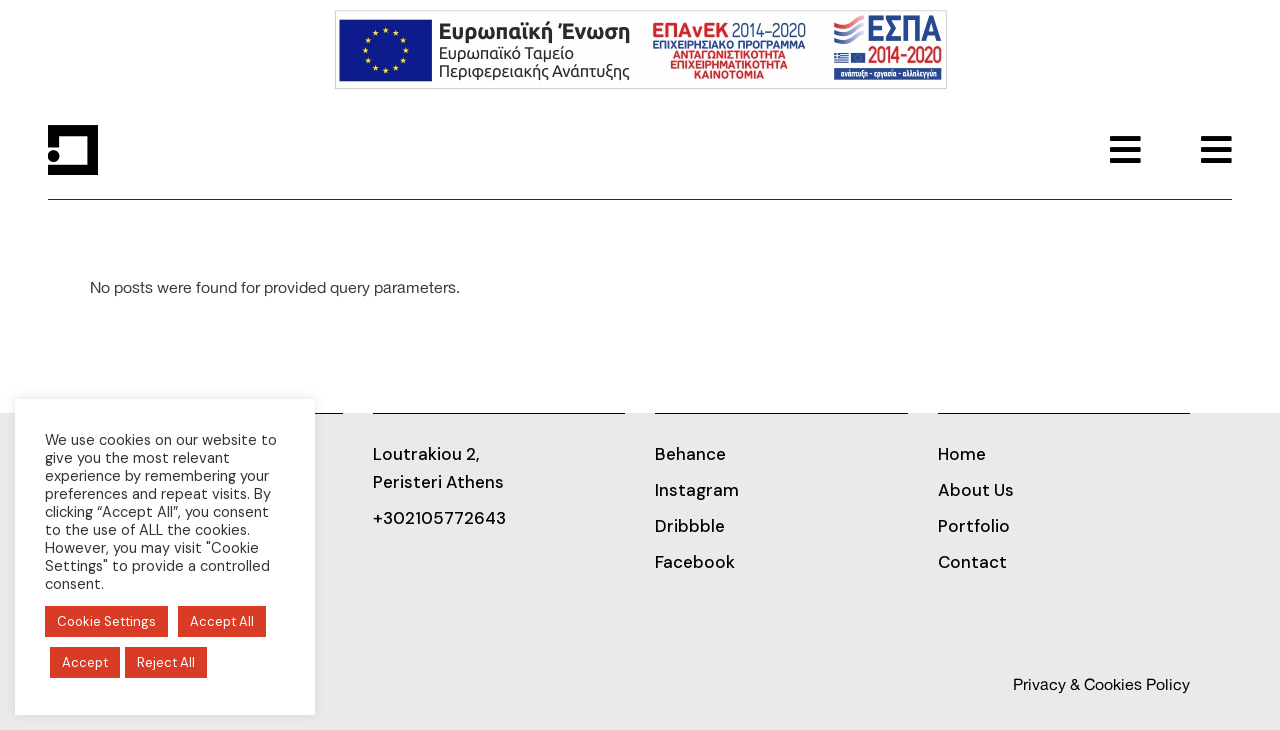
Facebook (695, 562)
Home (962, 454)
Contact (972, 562)
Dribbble (690, 526)
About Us (976, 490)
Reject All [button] (166, 662)
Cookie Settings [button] (106, 621)
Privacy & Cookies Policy (1101, 685)
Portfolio (974, 526)
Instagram (697, 490)
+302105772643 (439, 518)
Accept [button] (85, 662)
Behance (690, 454)
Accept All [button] (222, 621)
